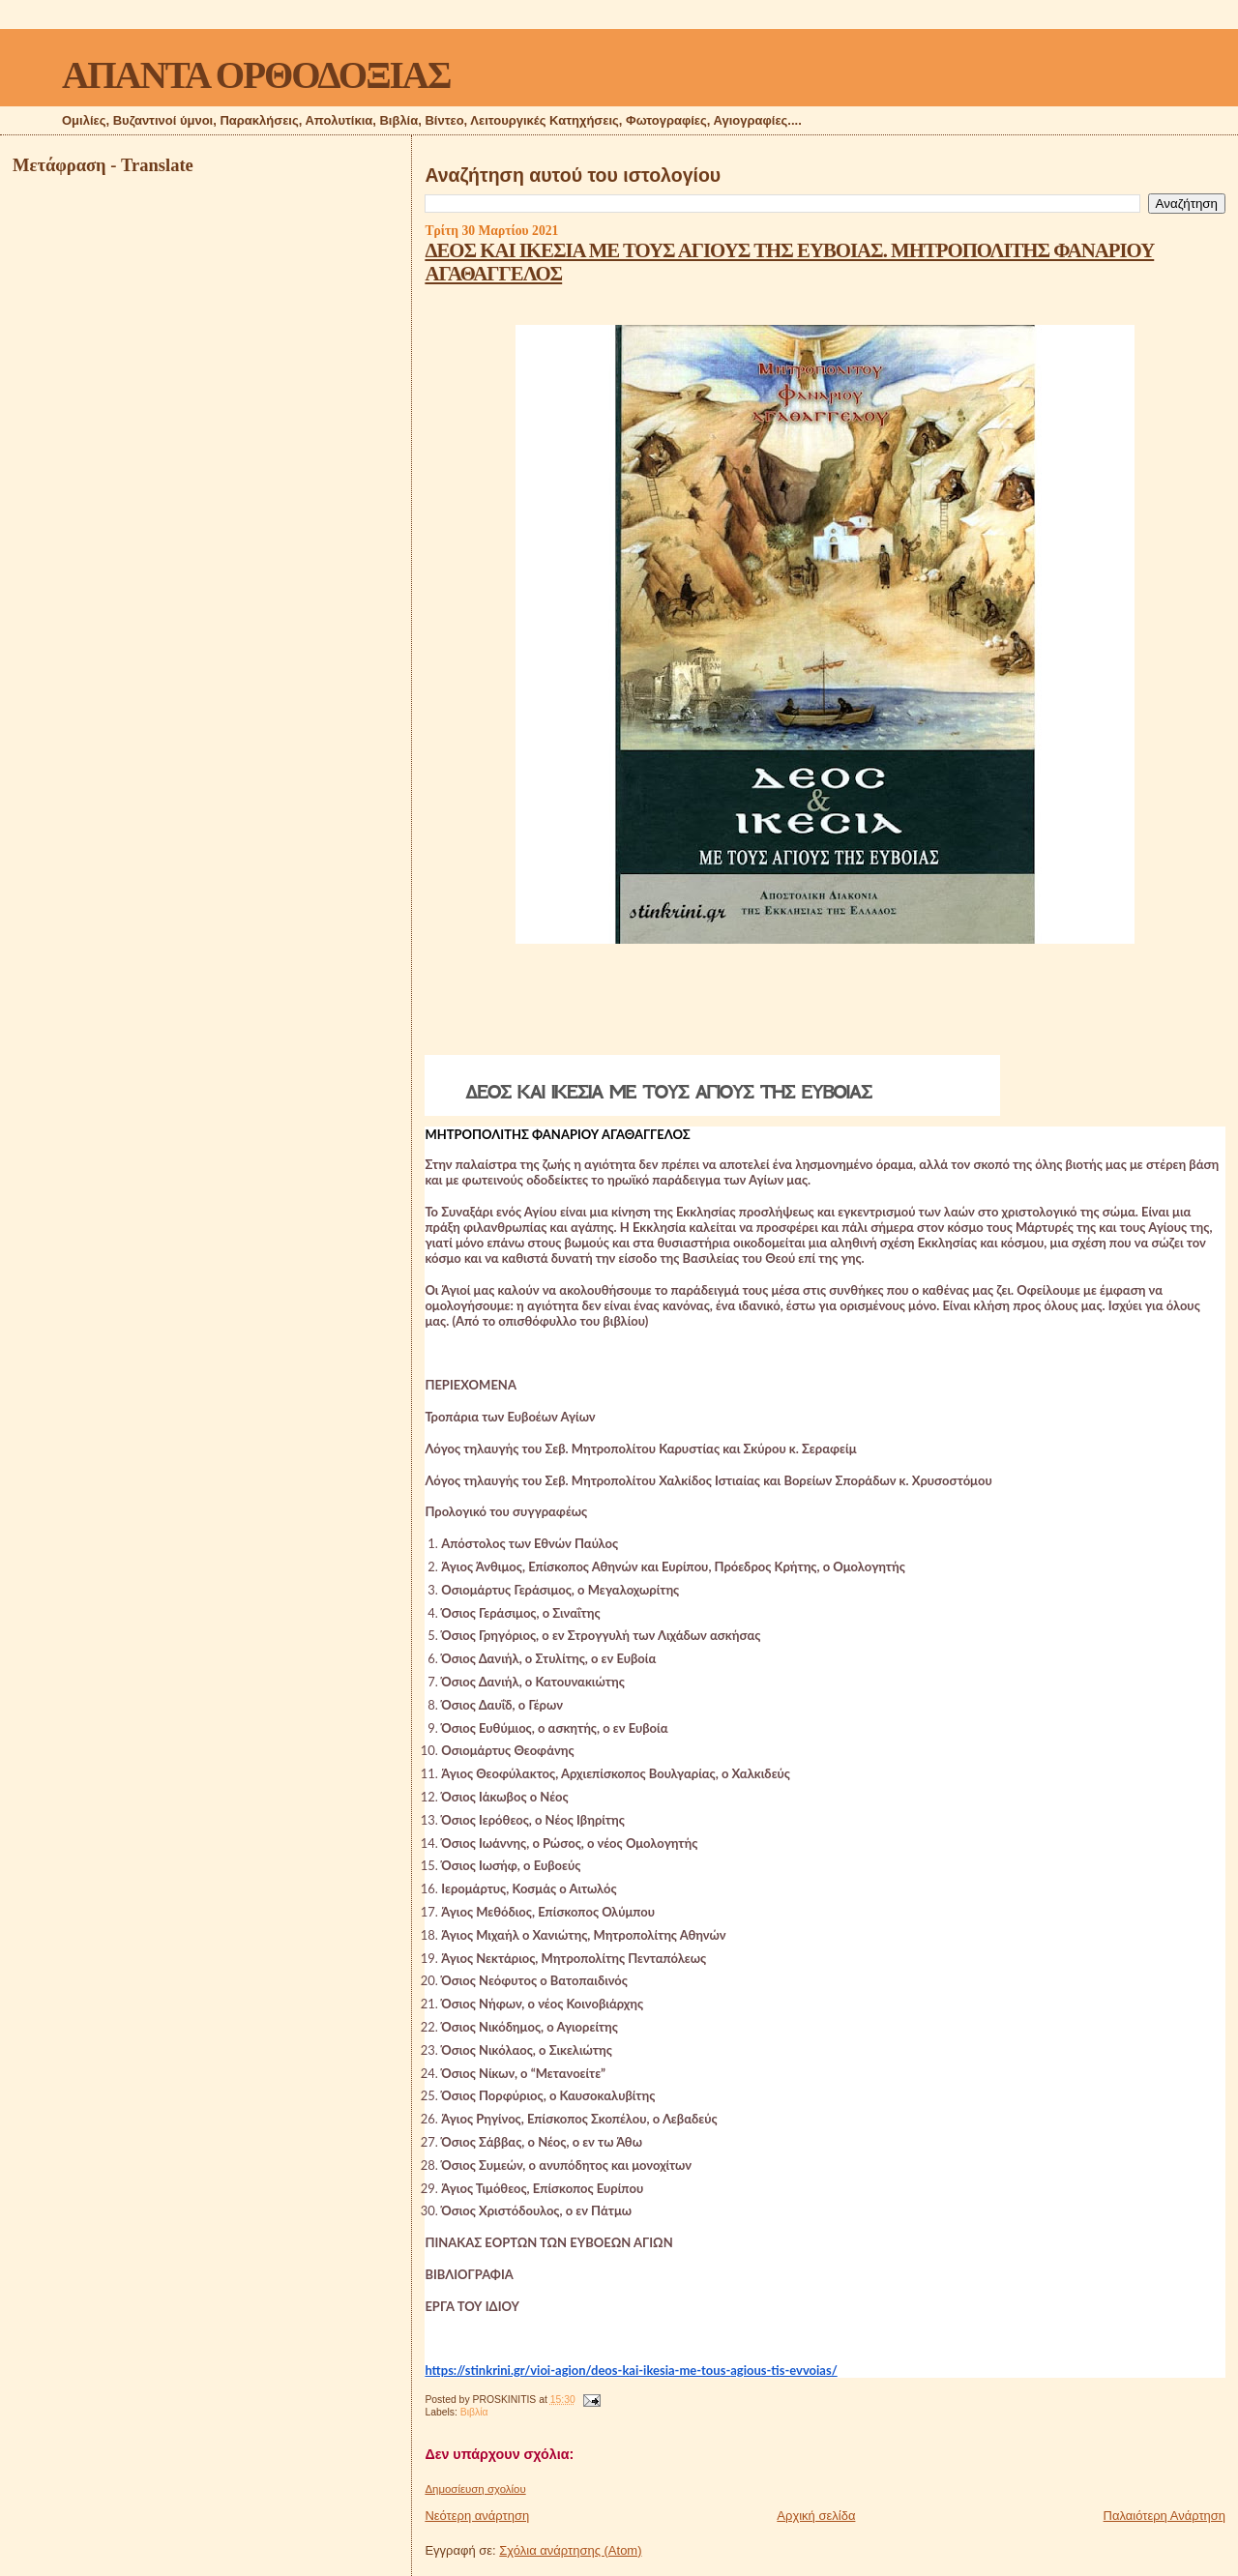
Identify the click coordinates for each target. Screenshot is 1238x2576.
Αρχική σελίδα (816, 2515)
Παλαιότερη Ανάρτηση (1164, 2515)
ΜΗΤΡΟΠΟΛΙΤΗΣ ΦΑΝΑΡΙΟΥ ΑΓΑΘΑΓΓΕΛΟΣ (557, 1134)
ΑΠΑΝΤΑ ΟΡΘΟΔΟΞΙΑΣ (256, 75)
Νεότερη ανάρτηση (477, 2515)
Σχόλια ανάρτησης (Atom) (570, 2550)
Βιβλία (474, 2412)
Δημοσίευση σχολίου (475, 2489)
